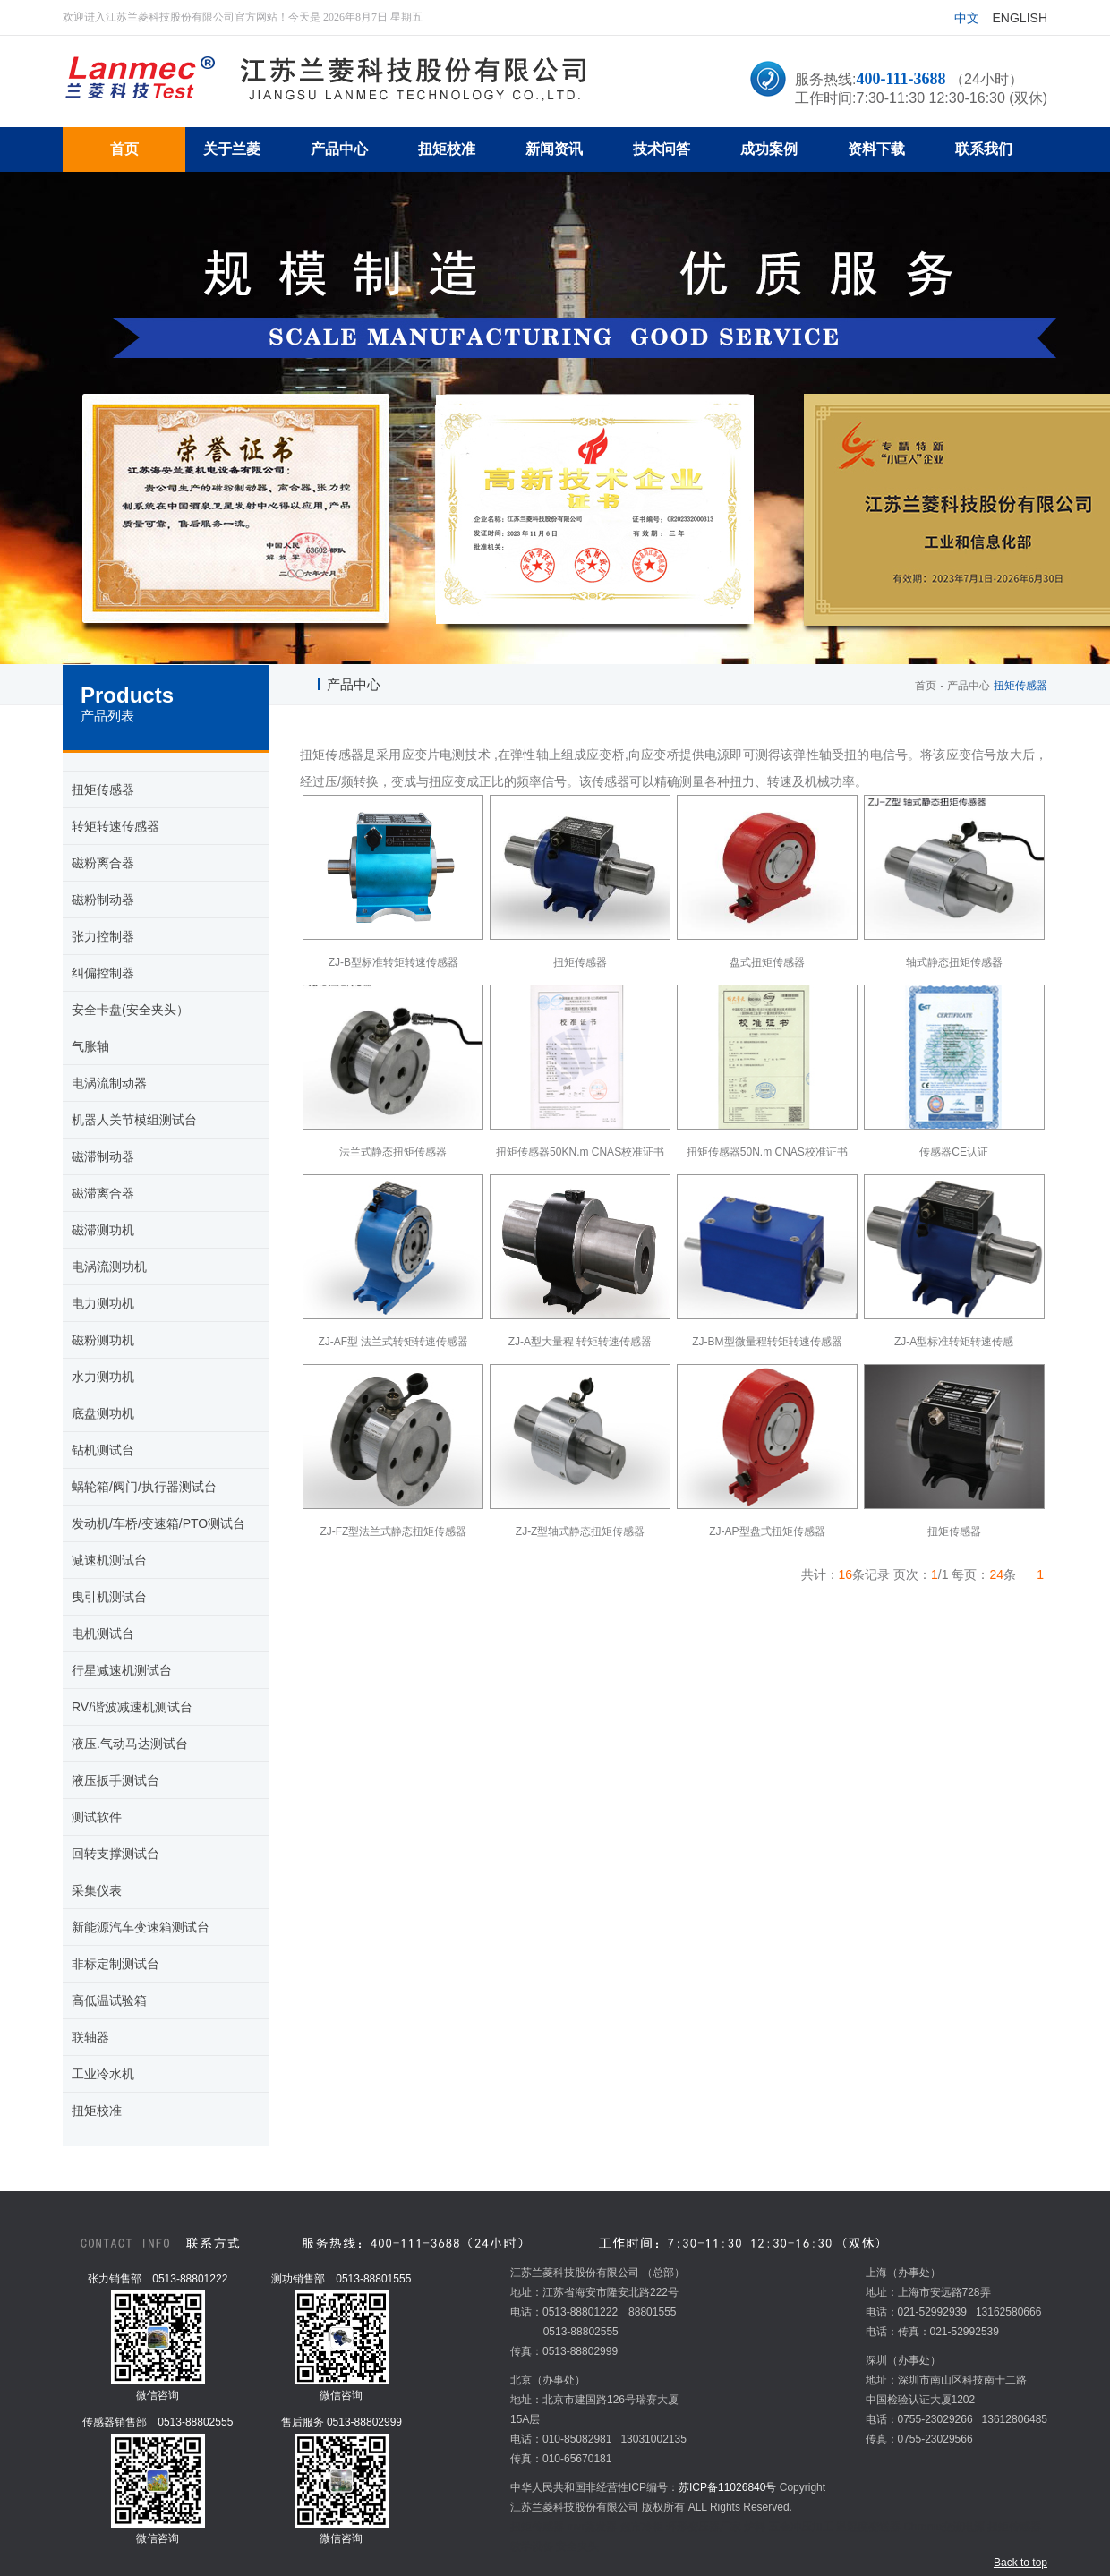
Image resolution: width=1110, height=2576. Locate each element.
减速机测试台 (109, 1560)
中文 (966, 18)
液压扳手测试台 (115, 1780)
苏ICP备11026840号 (727, 2487)
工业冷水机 (103, 2074)
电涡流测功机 (109, 1266)
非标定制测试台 (115, 1964)
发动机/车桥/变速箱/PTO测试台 (158, 1523)
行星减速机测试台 (122, 1670)
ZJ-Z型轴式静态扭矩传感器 (580, 1531)
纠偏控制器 (103, 973)
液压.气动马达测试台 (130, 1743)
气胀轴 (90, 1046)
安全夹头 (577, 2546)
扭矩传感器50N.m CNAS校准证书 (767, 1152)
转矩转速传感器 (115, 826)
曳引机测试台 (109, 1597)
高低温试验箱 (109, 2000)
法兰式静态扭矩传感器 (393, 1152)
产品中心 (968, 685)
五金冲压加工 (801, 2527)
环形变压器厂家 (703, 2527)
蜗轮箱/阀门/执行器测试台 (144, 1487)
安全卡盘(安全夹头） (130, 1009)
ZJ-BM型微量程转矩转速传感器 (766, 1341)
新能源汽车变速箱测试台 (140, 1927)
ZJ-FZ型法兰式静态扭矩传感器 (393, 1531)
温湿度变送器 (868, 2527)
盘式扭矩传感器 (767, 962)
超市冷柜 (641, 2527)
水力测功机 (103, 1376)
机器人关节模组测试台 (134, 1120)
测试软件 (97, 1817)
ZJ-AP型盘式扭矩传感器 (766, 1531)
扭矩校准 (97, 2110)
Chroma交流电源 (944, 2527)
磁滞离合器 (103, 1193)
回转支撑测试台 (115, 1854)
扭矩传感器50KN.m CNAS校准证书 (580, 1152)
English (1020, 18)
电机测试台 (103, 1633)
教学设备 (531, 2546)
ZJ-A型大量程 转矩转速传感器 (580, 1341)
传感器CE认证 (953, 1152)
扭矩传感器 (103, 789)
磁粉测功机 (103, 1340)
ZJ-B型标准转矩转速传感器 (393, 962)
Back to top (1020, 2562)
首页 (925, 685)
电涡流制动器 (109, 1083)
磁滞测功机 (103, 1230)
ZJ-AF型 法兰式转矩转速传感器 (393, 1341)
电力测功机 (103, 1303)
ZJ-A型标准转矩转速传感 (953, 1341)
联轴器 (90, 2037)
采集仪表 (97, 1890)
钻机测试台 (103, 1450)
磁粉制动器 (103, 899)
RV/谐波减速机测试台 (132, 1707)
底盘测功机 (103, 1413)
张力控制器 (103, 936)
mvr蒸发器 (592, 2527)
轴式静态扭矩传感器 (954, 962)
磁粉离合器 (103, 863)
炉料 (754, 2527)
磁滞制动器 (103, 1156)
